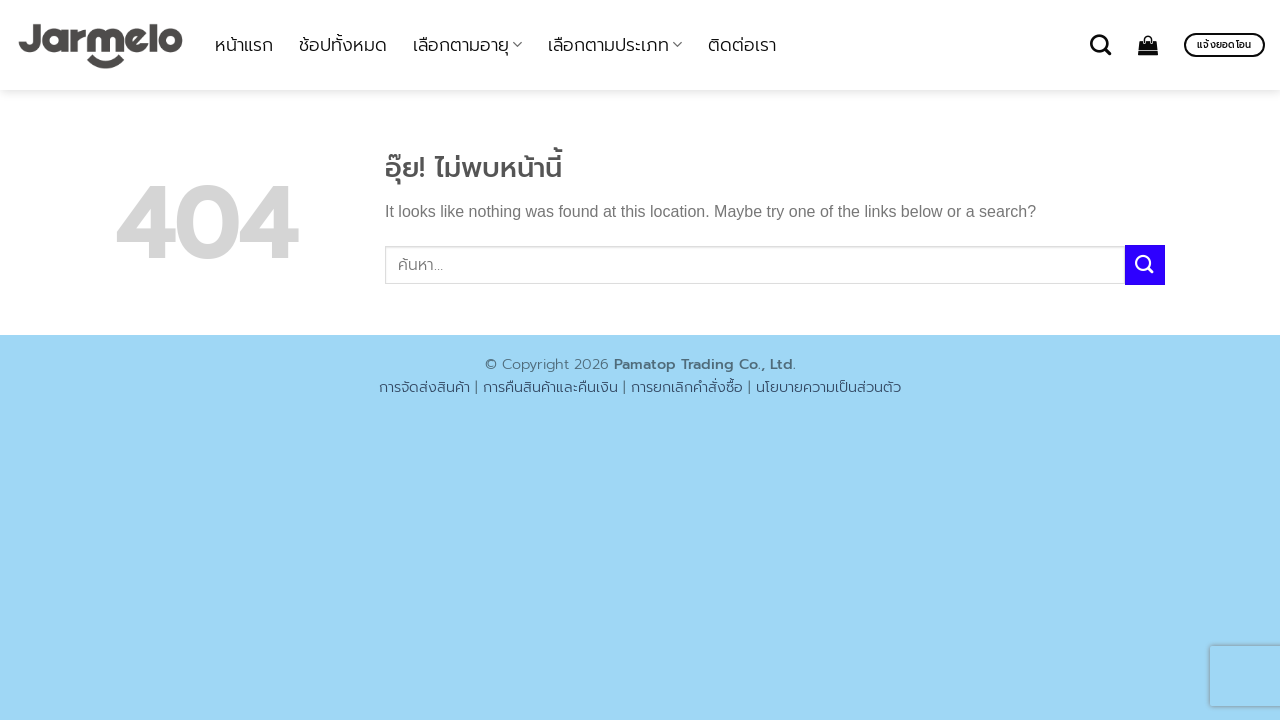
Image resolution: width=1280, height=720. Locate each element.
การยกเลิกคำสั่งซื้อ (687, 387)
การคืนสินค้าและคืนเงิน (550, 387)
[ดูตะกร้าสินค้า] (1148, 45)
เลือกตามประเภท (615, 45)
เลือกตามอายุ (467, 45)
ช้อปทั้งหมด (343, 45)
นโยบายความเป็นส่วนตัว (828, 387)
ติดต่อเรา (742, 45)
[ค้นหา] (1100, 44)
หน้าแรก (244, 45)
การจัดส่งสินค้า (424, 387)
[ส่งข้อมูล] (1145, 264)
